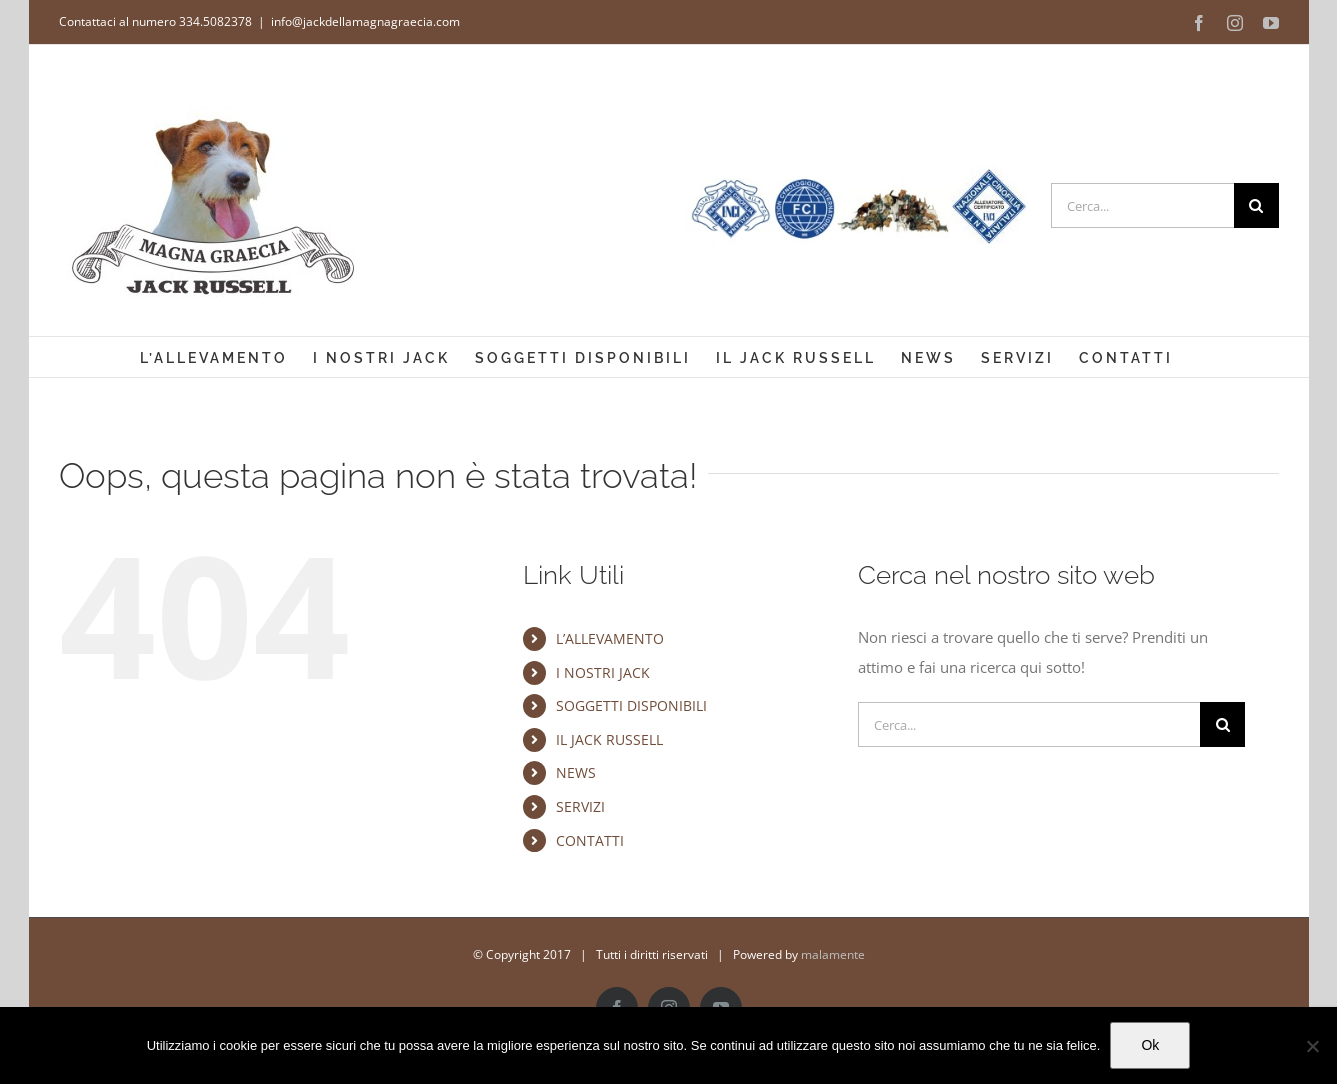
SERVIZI (580, 806)
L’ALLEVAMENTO (610, 638)
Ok (1150, 1045)
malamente (833, 954)
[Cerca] (1256, 205)
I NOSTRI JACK (603, 672)
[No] (1312, 1046)
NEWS (576, 772)
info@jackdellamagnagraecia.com (365, 21)
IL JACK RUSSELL (609, 739)
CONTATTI (590, 840)
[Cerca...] (1142, 205)
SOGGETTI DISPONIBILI (631, 705)
